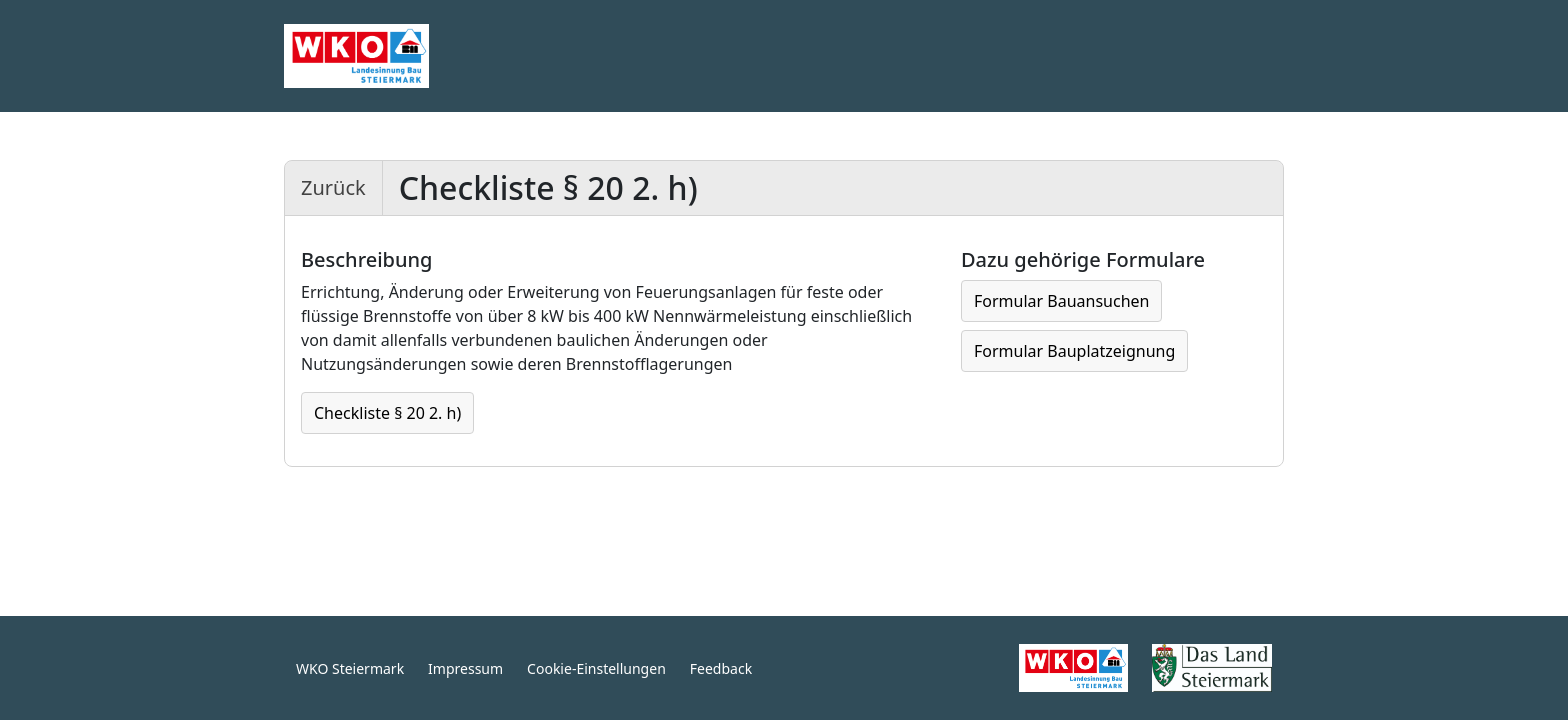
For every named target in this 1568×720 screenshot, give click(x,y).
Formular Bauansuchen (1061, 301)
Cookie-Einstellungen (596, 668)
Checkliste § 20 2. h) (387, 413)
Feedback (721, 668)
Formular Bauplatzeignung (1074, 351)
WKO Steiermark (350, 668)
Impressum (465, 668)
